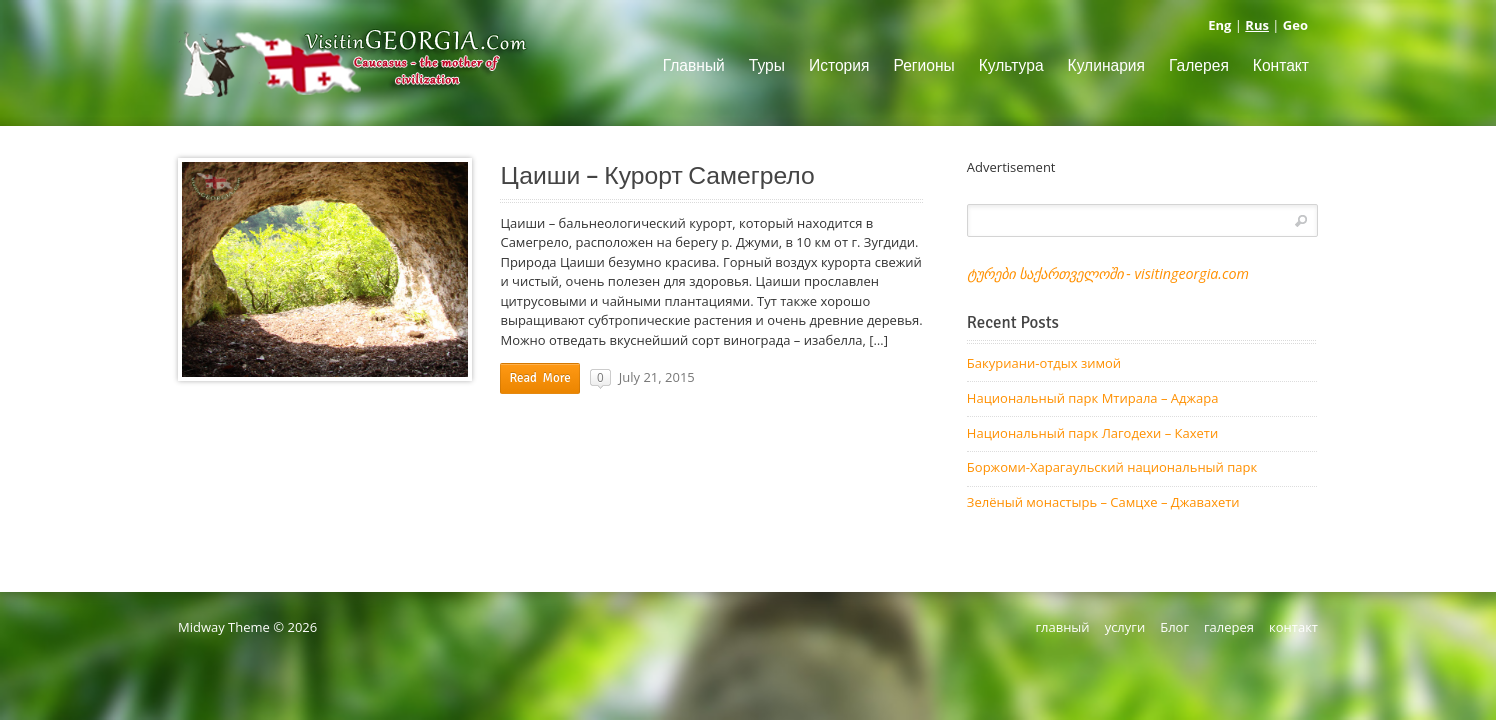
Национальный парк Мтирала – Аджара (1093, 398)
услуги (1125, 627)
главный (1062, 627)
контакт (1293, 627)
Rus (1257, 25)
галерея (1229, 627)
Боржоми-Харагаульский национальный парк (1112, 467)
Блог (1174, 627)
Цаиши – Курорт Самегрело (657, 176)
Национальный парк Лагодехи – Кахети (1092, 433)
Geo (1295, 25)
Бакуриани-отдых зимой (1044, 363)
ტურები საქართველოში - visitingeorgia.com (1108, 273)
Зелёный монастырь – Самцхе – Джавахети (1103, 502)
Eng (1219, 25)
